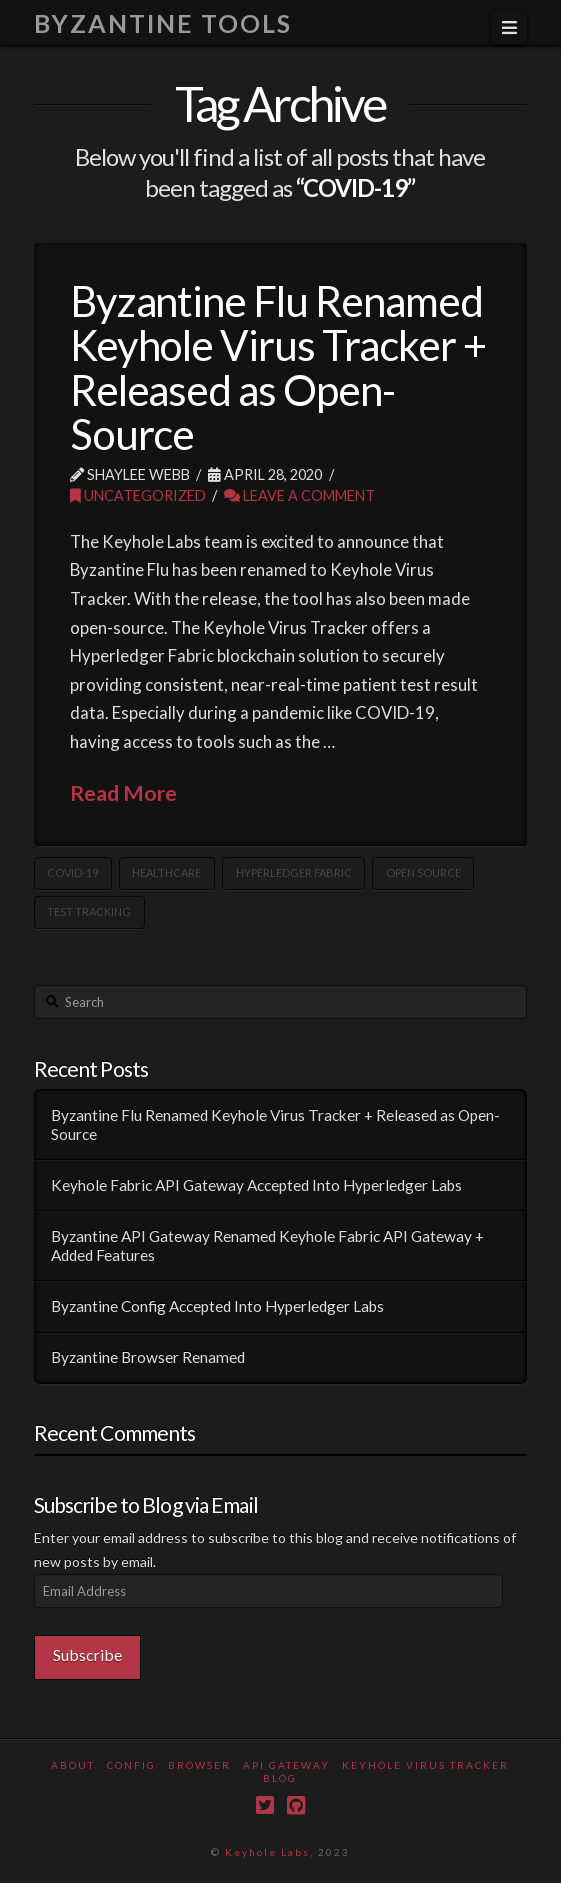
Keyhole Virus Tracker (425, 1765)
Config (131, 1765)
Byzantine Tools (163, 23)
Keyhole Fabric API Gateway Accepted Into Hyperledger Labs (256, 1185)
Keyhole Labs (267, 1852)
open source (423, 872)
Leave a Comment (299, 495)
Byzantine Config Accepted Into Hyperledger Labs (217, 1306)
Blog (280, 1778)
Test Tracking (89, 911)
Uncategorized (138, 495)
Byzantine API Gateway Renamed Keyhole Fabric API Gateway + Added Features (267, 1245)
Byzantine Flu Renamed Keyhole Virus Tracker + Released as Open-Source (278, 367)
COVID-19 (72, 872)
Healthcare (166, 872)
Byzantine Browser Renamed (148, 1357)
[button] (509, 27)
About (73, 1765)
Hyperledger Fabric (294, 872)
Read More (123, 793)
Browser (199, 1765)
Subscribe (87, 1654)
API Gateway (286, 1765)
